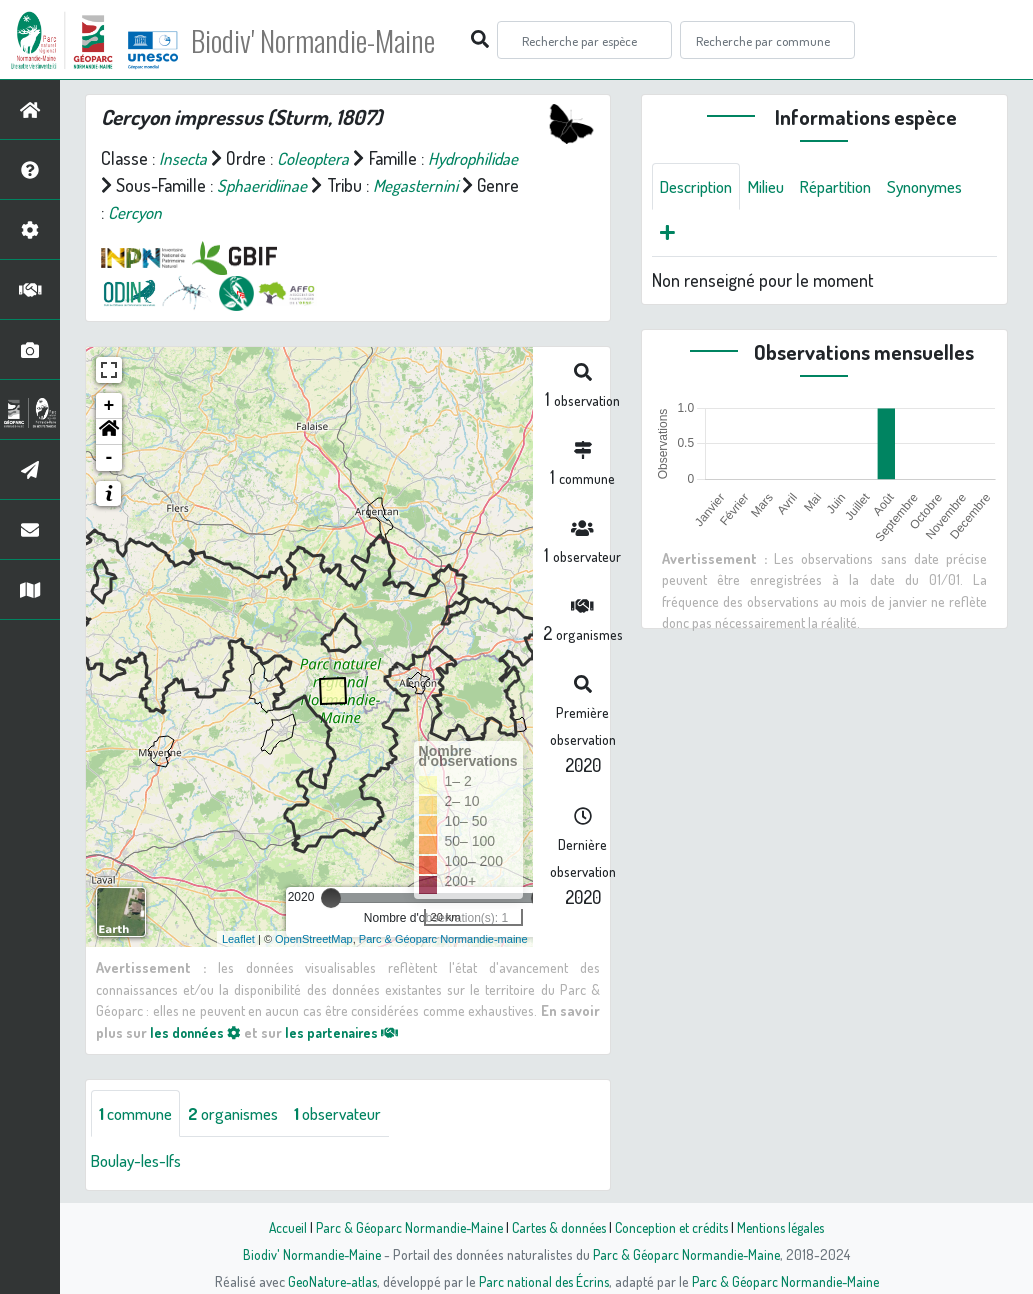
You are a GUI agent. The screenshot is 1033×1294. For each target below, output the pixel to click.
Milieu (776, 187)
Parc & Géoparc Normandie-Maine (403, 1227)
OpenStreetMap (314, 939)
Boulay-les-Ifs (141, 1162)
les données (197, 1032)
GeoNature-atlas (327, 1281)
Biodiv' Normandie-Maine (328, 40)
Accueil (278, 1227)
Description (700, 187)
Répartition (851, 187)
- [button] (109, 458)
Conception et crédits (674, 1227)
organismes (244, 1114)
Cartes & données (557, 1227)
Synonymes (947, 187)
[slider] (331, 898)
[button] (109, 432)
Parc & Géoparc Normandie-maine (443, 939)
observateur (357, 1114)
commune (139, 1114)
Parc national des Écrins (543, 1281)
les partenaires (348, 1032)
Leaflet (238, 939)
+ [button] (109, 406)
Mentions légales (789, 1227)
